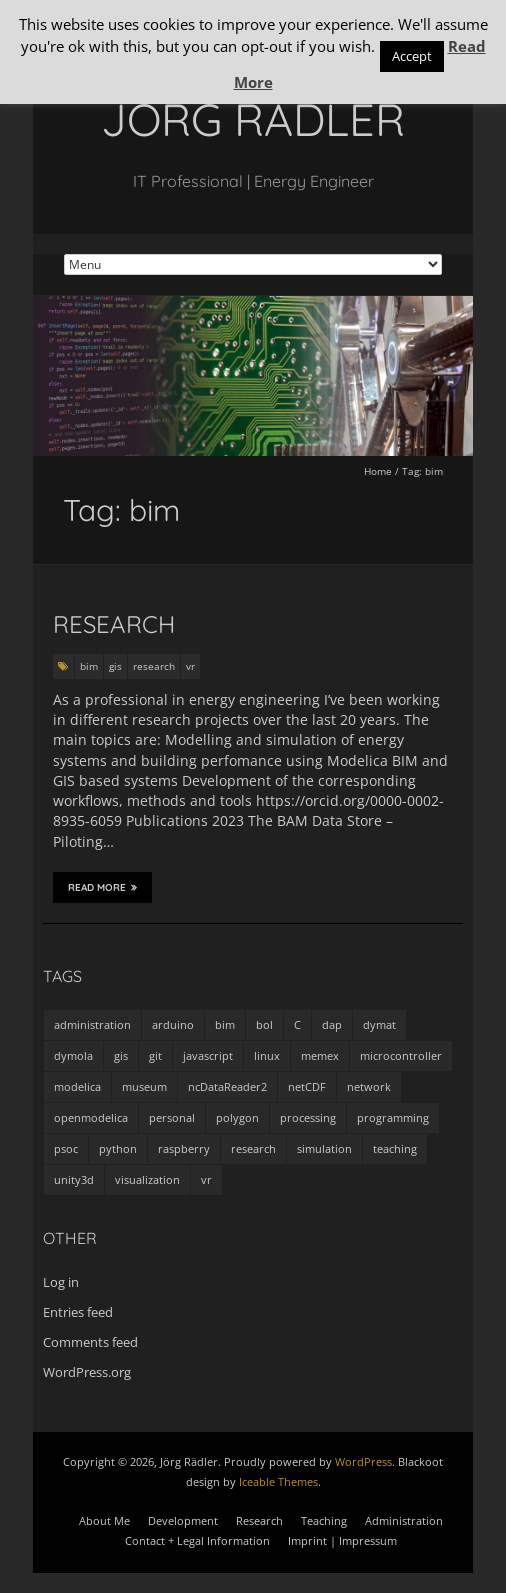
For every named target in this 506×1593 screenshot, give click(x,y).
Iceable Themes (278, 1481)
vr (190, 666)
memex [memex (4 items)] (320, 1055)
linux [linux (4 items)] (267, 1055)
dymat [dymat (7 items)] (379, 1024)
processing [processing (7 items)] (308, 1117)
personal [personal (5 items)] (172, 1117)
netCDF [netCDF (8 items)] (307, 1086)
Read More (102, 887)
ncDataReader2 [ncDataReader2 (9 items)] (227, 1086)
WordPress (363, 1461)
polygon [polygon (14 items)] (237, 1117)
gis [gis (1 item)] (121, 1055)
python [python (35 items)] (118, 1148)
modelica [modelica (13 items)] (77, 1086)
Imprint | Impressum (342, 1540)
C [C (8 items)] (297, 1024)
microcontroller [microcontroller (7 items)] (401, 1055)
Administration (404, 1520)
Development (183, 1520)
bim (89, 666)
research (154, 666)
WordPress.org (87, 1372)
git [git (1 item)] (155, 1055)
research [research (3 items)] (253, 1148)
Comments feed (90, 1342)
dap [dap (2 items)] (332, 1024)
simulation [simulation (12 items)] (324, 1148)
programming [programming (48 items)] (393, 1117)
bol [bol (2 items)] (264, 1024)
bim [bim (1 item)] (225, 1024)
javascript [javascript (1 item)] (208, 1055)
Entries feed (78, 1312)
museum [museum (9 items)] (144, 1086)
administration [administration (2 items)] (92, 1024)
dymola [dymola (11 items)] (73, 1055)
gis (115, 666)
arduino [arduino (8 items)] (173, 1024)
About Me (104, 1520)
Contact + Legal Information (197, 1540)
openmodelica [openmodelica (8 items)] (91, 1117)
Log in (61, 1282)
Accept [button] (412, 56)
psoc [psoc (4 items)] (66, 1148)
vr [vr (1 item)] (206, 1179)
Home (378, 471)
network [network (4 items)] (369, 1086)
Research (114, 624)
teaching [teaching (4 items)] (395, 1148)
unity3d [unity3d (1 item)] (74, 1179)
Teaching (324, 1520)
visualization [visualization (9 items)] (147, 1179)
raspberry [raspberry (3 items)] (184, 1148)
